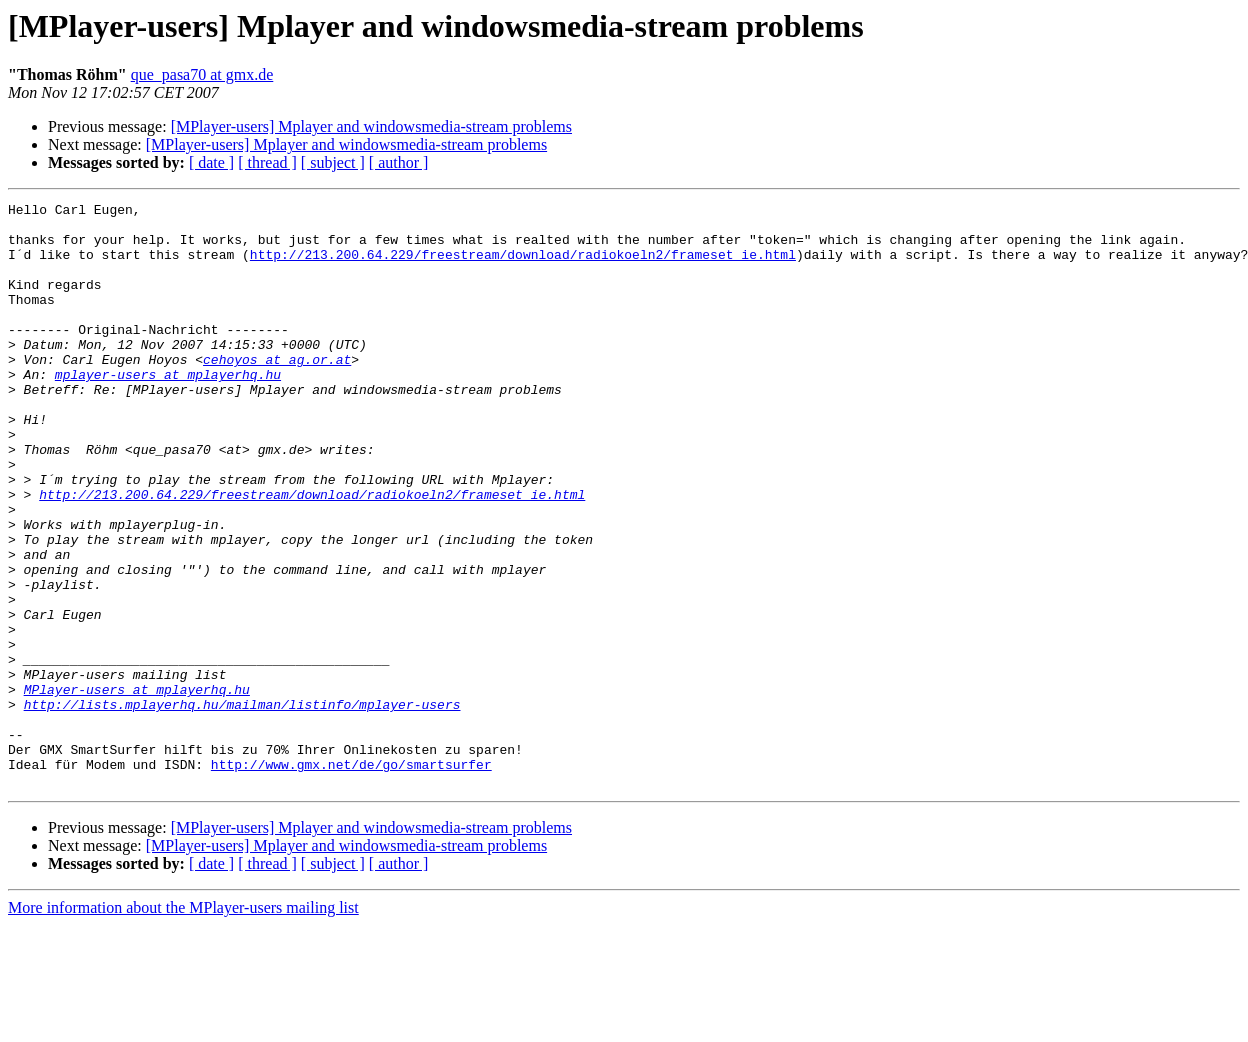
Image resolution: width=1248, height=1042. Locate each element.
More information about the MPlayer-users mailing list (183, 1024)
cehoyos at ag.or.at (277, 392)
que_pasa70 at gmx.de (202, 74)
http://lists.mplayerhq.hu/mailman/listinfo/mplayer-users (242, 806)
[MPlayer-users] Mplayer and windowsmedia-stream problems (371, 126)
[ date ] (211, 162)
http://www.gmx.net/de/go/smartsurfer (351, 878)
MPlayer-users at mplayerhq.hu (137, 788)
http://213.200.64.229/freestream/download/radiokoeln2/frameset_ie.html (523, 266)
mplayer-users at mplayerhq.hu (168, 410)
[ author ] (399, 162)
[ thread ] (267, 162)
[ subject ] (333, 162)
